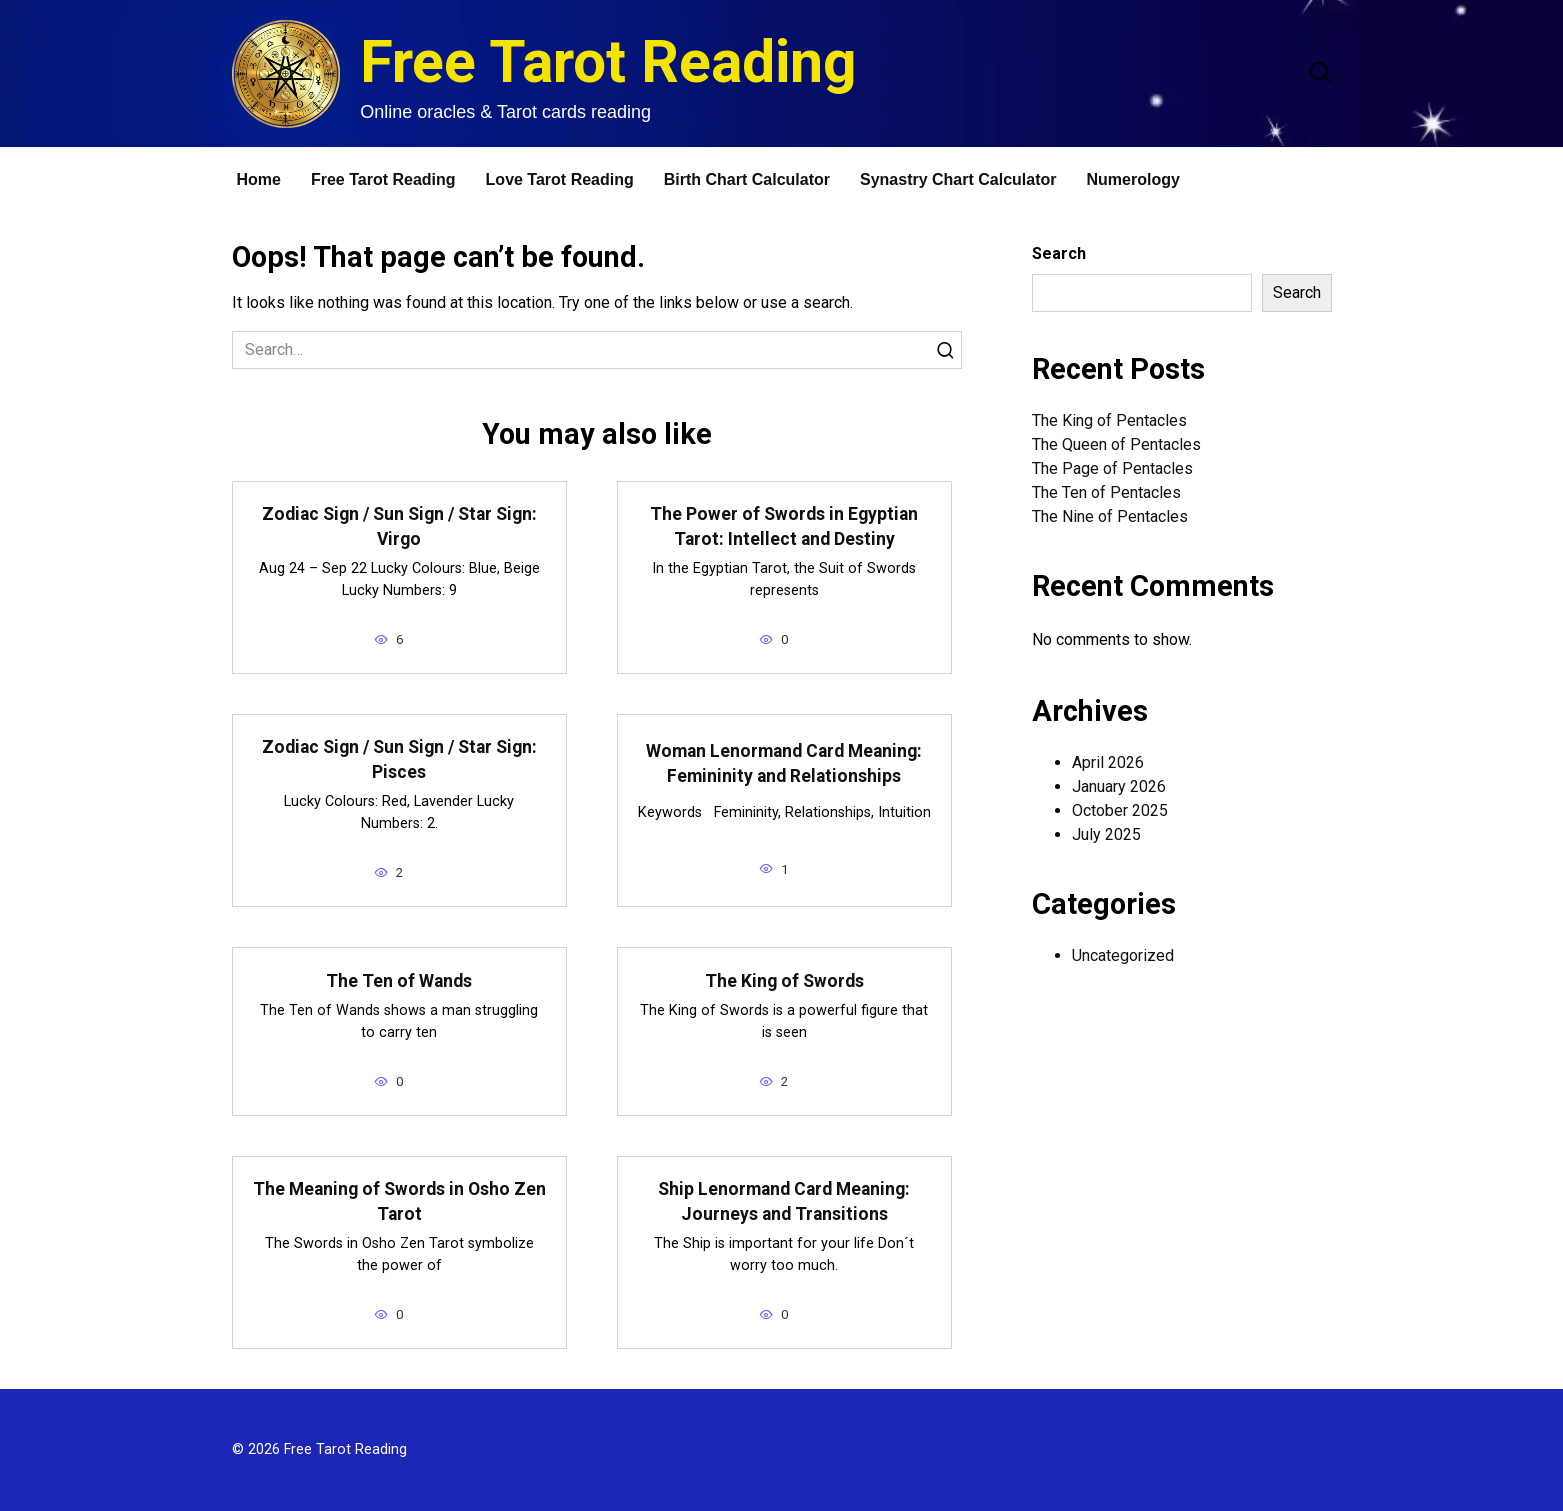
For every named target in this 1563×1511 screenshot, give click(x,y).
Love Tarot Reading (560, 179)
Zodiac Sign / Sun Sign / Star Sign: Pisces (399, 759)
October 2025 (1120, 810)
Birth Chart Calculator (747, 179)
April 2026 (1108, 762)
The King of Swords (784, 980)
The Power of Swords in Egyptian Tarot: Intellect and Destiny (784, 526)
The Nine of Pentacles (1110, 516)
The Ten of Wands (399, 980)
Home (259, 179)
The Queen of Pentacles (1116, 444)
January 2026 (1119, 786)
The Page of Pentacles (1112, 468)
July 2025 (1106, 834)
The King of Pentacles (1109, 420)
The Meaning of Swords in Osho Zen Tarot (399, 1201)
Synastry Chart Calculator (958, 179)
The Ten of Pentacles (1106, 492)
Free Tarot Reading (608, 61)
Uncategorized (1123, 955)
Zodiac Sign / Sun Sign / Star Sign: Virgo (399, 526)
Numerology (1133, 179)
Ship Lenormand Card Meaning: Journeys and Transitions (784, 1201)
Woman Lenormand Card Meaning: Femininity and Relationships (784, 763)
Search (1059, 253)
